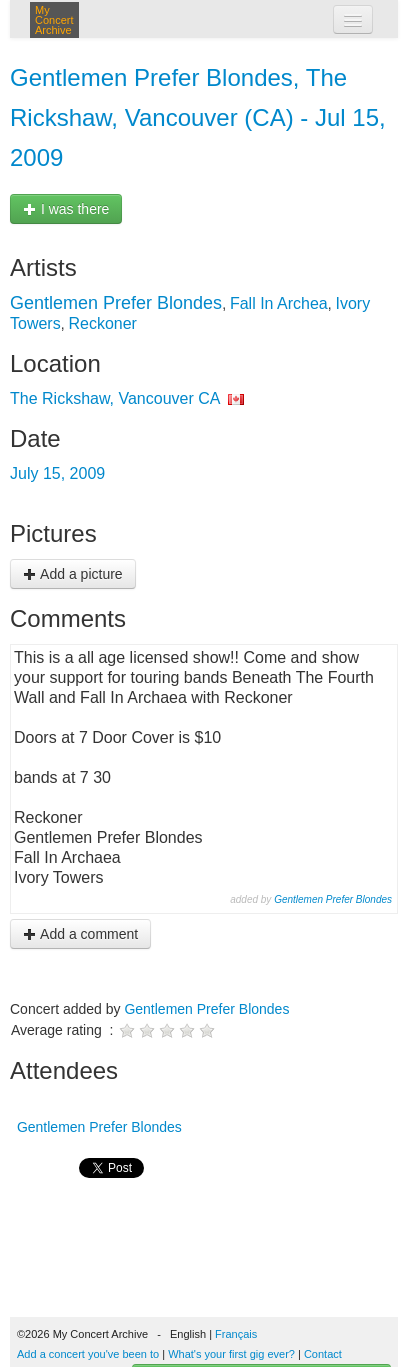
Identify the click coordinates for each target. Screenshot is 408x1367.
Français (236, 1334)
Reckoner (102, 323)
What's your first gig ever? (231, 1354)
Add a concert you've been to (88, 1354)
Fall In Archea (279, 303)
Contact (323, 1354)
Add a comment (80, 934)
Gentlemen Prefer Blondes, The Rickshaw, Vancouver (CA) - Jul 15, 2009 (198, 117)
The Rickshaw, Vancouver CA (115, 398)
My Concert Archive (54, 20)
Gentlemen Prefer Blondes (116, 303)
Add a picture (73, 574)
